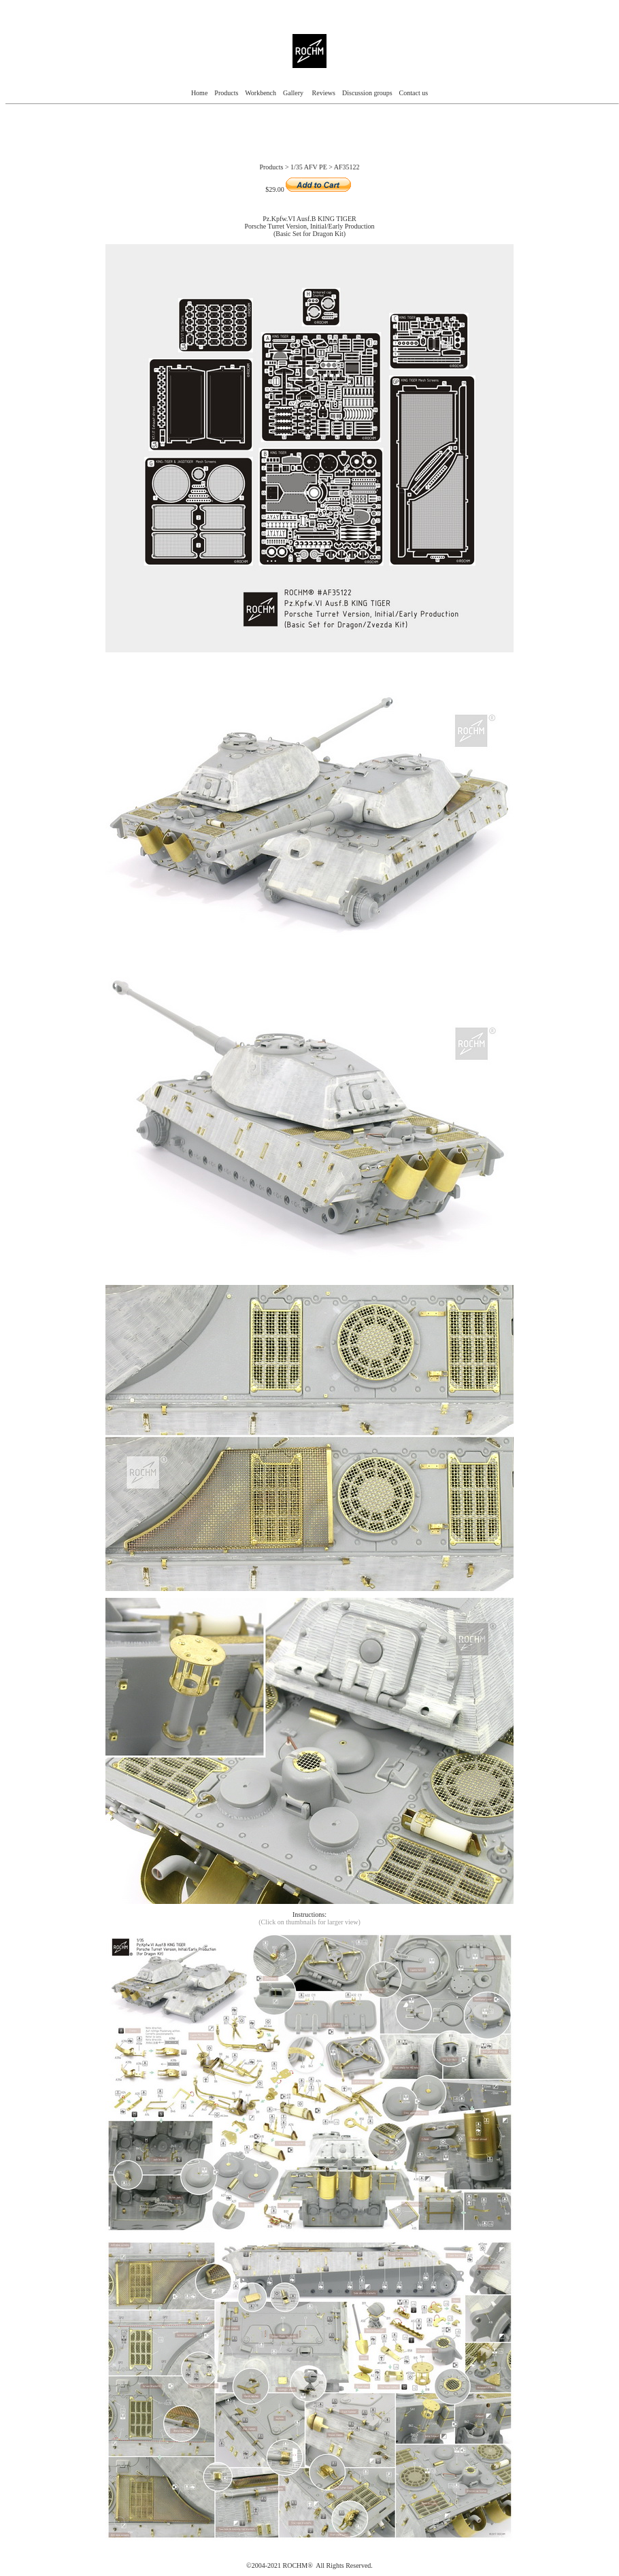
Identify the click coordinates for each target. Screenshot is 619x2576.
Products (226, 93)
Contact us (414, 93)
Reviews (323, 93)
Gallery (294, 93)
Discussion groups (366, 93)
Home (199, 93)
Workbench (260, 93)
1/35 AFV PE (309, 167)
